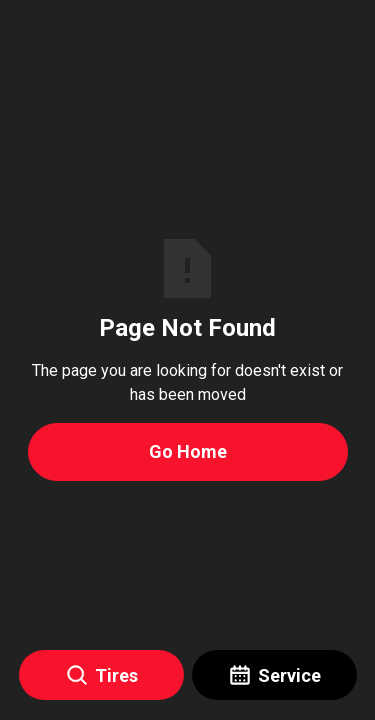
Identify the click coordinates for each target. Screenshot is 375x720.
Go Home (188, 451)
